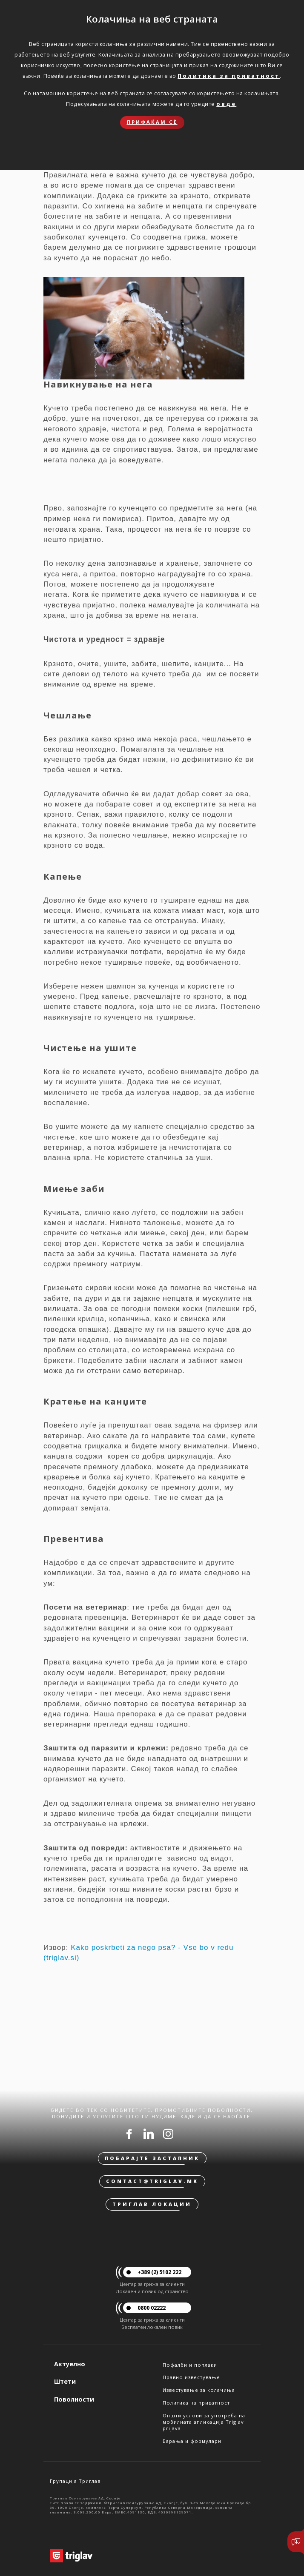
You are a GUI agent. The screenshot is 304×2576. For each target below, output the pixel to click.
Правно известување (191, 2377)
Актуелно (69, 2364)
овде (226, 104)
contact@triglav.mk (152, 2181)
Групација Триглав (75, 2481)
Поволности (74, 2399)
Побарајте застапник (152, 2158)
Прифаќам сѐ (152, 122)
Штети (65, 2381)
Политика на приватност (196, 2402)
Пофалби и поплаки (190, 2365)
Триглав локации (152, 2204)
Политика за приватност (229, 76)
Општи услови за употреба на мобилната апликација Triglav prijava (204, 2422)
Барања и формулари (192, 2441)
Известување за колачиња (199, 2390)
